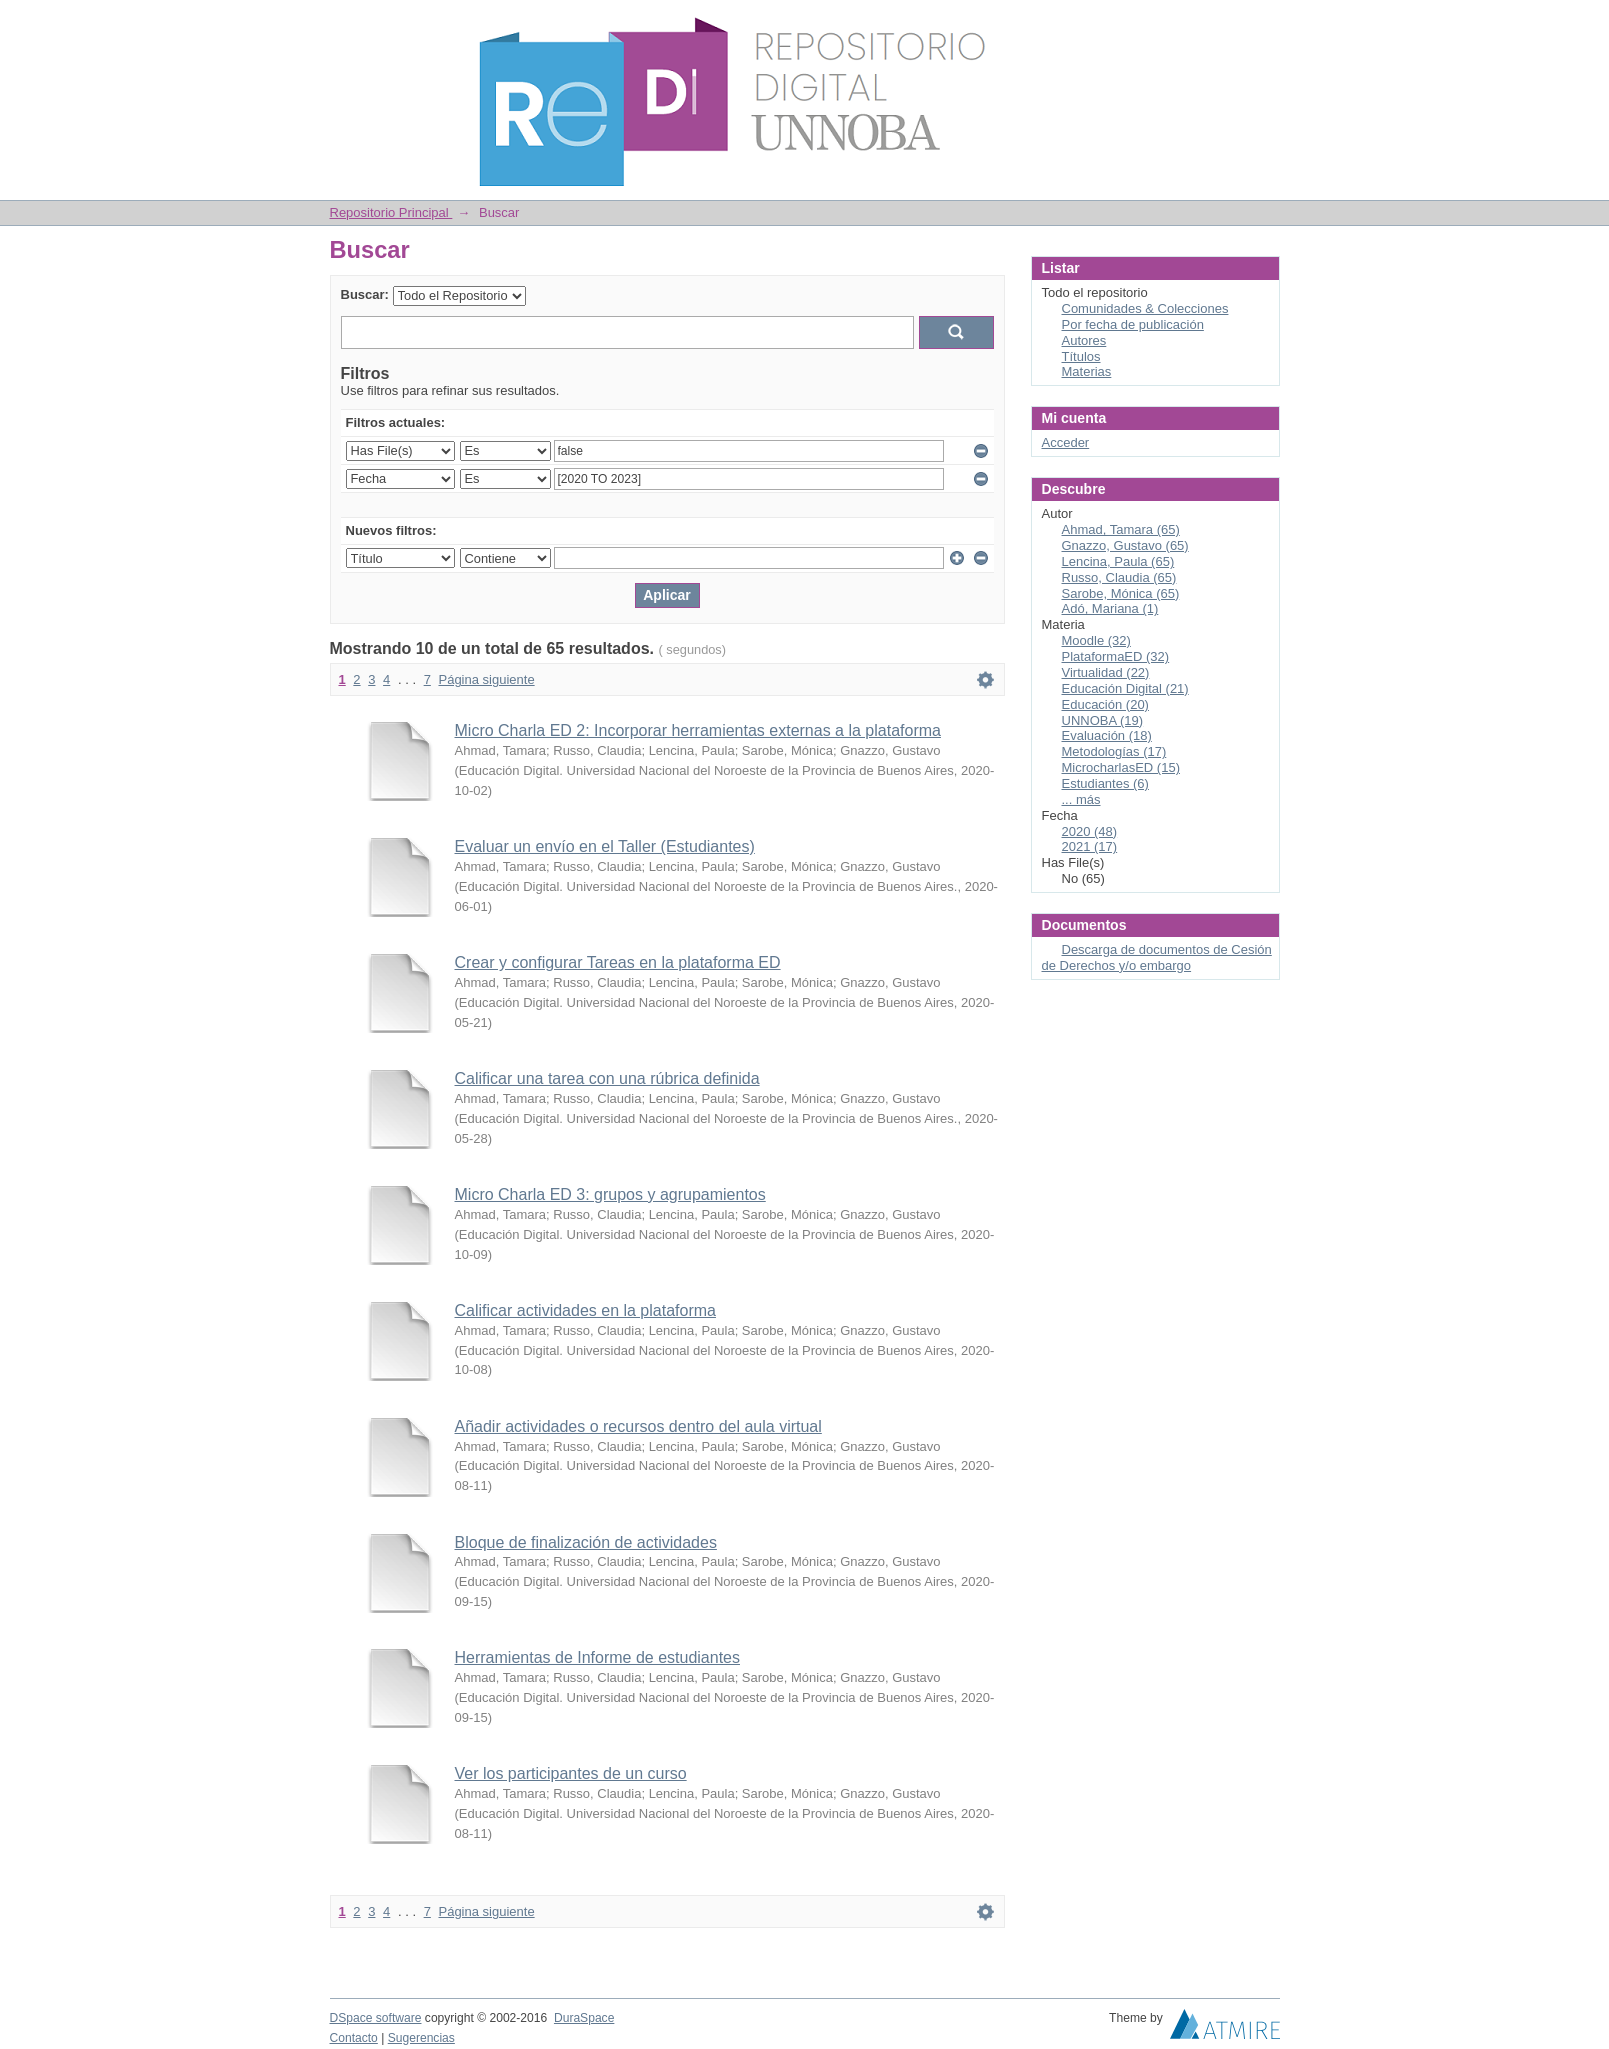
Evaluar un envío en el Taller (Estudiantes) (605, 846)
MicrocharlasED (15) (1121, 767)
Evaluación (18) (1107, 735)
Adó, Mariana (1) (1110, 608)
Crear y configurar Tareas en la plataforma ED (618, 962)
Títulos (1081, 356)
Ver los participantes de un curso (571, 1773)
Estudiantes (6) (1105, 783)
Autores (1084, 340)
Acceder (1066, 442)
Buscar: (365, 294)
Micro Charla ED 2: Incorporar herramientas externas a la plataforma (698, 730)
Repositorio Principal (391, 212)
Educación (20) (1105, 704)
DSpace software (376, 2018)
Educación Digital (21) (1125, 688)
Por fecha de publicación (1133, 324)
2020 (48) (1090, 831)
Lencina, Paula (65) (1118, 561)
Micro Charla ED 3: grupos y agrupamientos (610, 1194)
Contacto (354, 2038)
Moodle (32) (1096, 640)
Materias (1087, 371)
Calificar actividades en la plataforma (585, 1310)
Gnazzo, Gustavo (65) (1125, 545)
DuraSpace (584, 2018)
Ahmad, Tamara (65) (1121, 529)
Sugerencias (421, 2038)
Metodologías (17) (1114, 751)
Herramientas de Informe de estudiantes (597, 1657)
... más (1081, 799)
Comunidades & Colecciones (1145, 308)
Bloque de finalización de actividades (586, 1542)
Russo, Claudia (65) (1119, 577)
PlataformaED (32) (1116, 656)
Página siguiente (486, 679)
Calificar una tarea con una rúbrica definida (607, 1078)
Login (1264, 24)
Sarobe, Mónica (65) (1121, 593)
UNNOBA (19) (1103, 720)
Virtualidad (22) (1106, 672)
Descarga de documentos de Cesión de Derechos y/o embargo (1157, 957)
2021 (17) (1090, 846)
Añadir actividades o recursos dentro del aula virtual (638, 1426)
